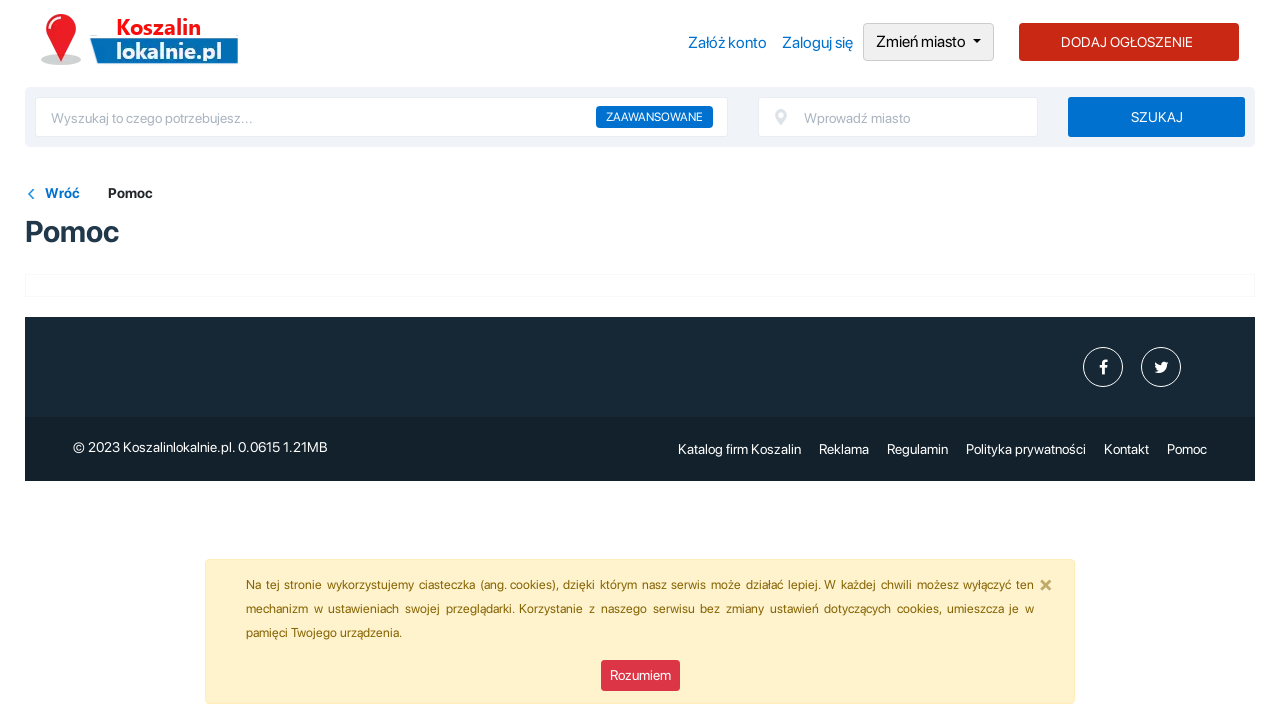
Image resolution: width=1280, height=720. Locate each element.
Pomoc (1187, 449)
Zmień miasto (922, 41)
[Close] (1046, 584)
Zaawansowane (654, 117)
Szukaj (1157, 117)
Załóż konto (727, 42)
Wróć (62, 193)
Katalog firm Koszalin (739, 449)
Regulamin (917, 449)
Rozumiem (640, 675)
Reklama (844, 449)
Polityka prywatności (1026, 449)
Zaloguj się (817, 42)
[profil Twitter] (1161, 367)
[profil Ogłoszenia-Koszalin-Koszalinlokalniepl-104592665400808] (1103, 367)
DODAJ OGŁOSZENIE (1127, 42)
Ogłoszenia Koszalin (139, 39)
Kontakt (1126, 449)
